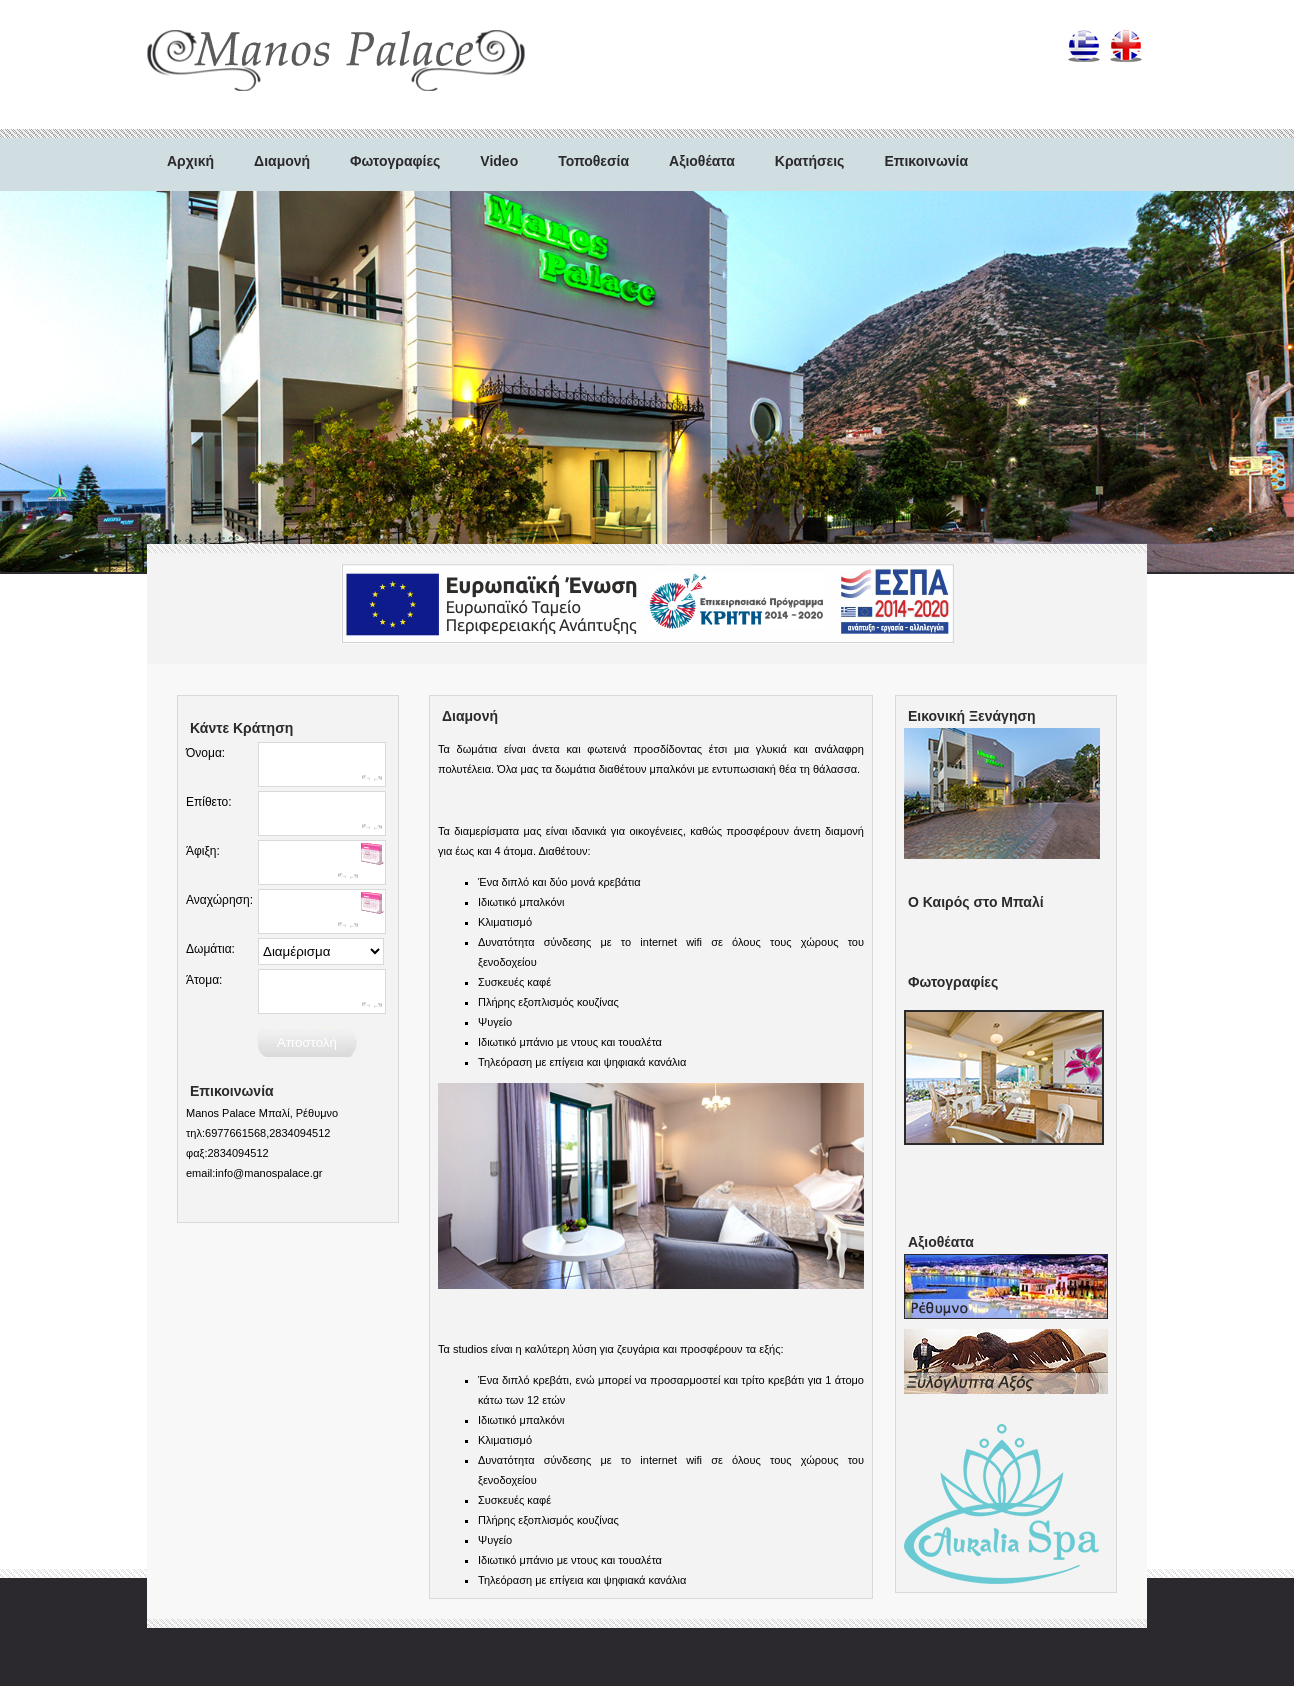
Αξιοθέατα (702, 161)
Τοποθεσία (593, 161)
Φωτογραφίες (395, 161)
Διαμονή (282, 161)
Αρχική (190, 161)
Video (499, 161)
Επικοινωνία (926, 161)
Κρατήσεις (810, 161)
